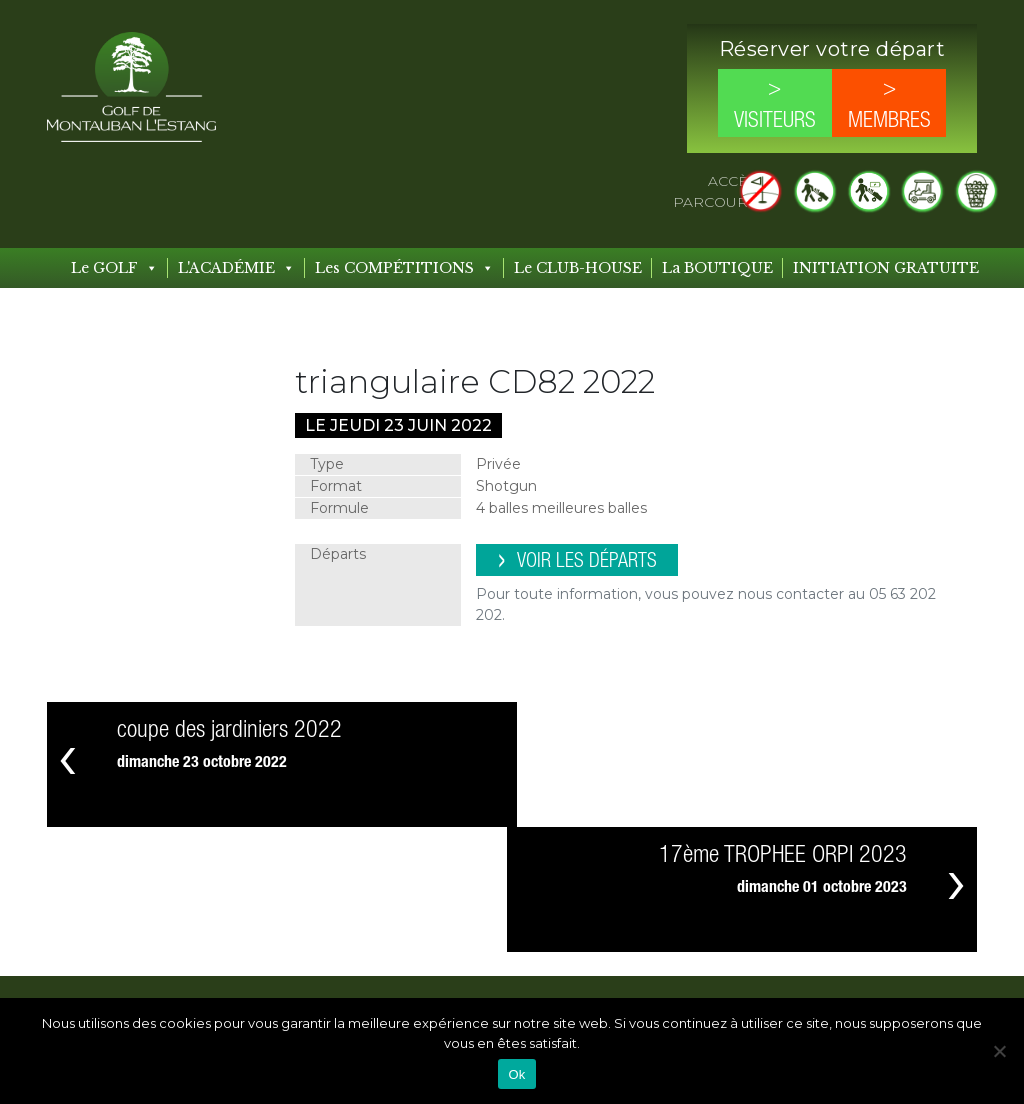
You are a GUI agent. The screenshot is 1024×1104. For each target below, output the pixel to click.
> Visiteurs (775, 105)
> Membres (889, 105)
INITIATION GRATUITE (886, 268)
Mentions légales (873, 973)
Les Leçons (516, 926)
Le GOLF (114, 268)
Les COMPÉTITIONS (404, 268)
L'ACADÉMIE (236, 268)
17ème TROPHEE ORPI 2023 (783, 730)
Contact (842, 901)
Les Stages (515, 951)
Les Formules (524, 976)
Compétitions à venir (700, 926)
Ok (516, 1074)
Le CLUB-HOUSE (578, 268)
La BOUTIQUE (717, 268)
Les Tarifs (368, 992)
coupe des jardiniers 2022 (229, 730)
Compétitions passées (706, 951)
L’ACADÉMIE (523, 901)
